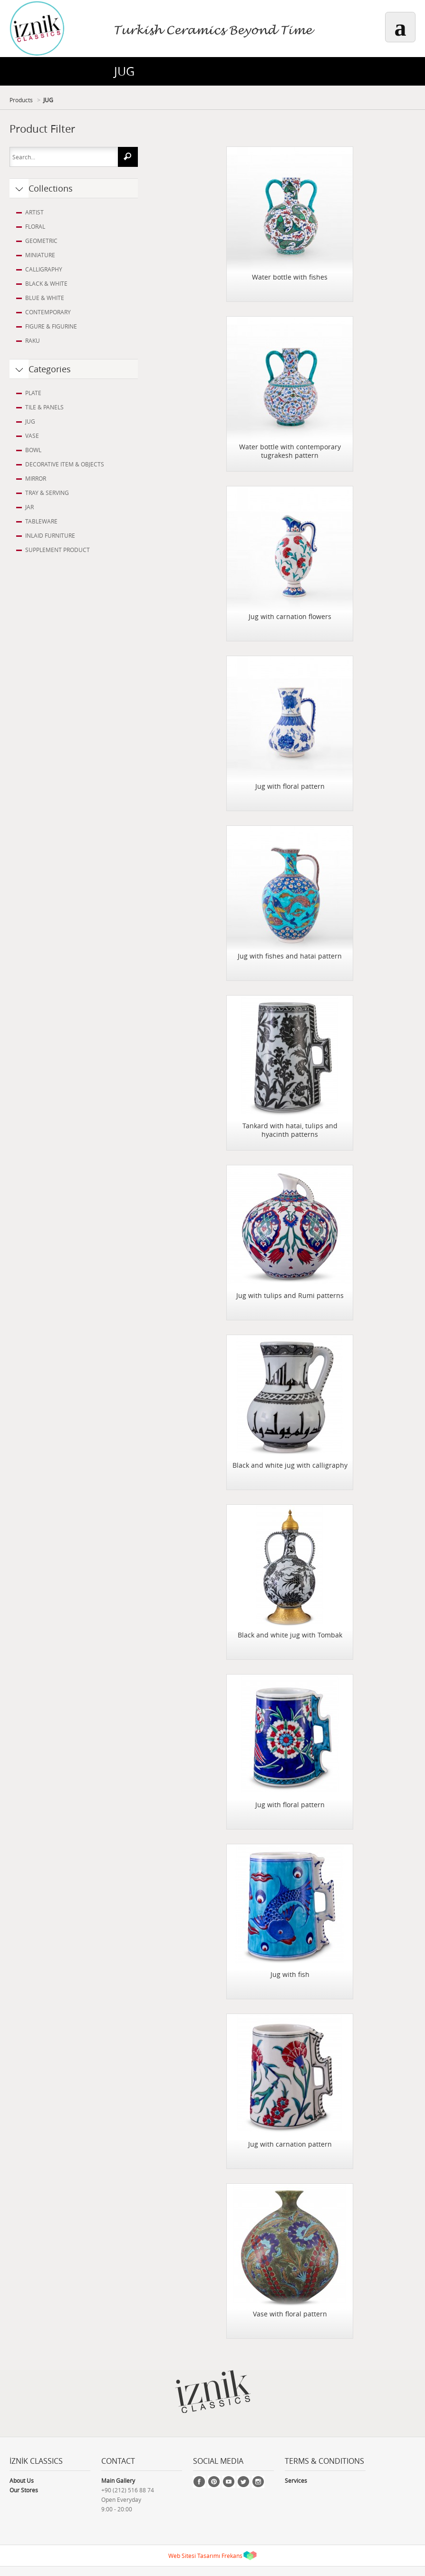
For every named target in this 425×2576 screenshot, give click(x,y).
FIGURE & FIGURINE (51, 326)
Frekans (232, 2555)
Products (21, 100)
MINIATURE (40, 255)
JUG (48, 100)
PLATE (33, 393)
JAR (29, 507)
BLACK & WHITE (46, 283)
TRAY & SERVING (47, 492)
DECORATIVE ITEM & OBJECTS (64, 464)
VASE (32, 435)
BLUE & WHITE (44, 297)
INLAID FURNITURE (50, 535)
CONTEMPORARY (48, 312)
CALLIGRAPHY (43, 269)
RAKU (32, 340)
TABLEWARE (41, 521)
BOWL (33, 450)
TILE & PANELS (44, 407)
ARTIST (34, 212)
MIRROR (35, 478)
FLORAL (35, 226)
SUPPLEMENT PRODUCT (57, 549)
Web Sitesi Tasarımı (194, 2555)
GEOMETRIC (41, 240)
